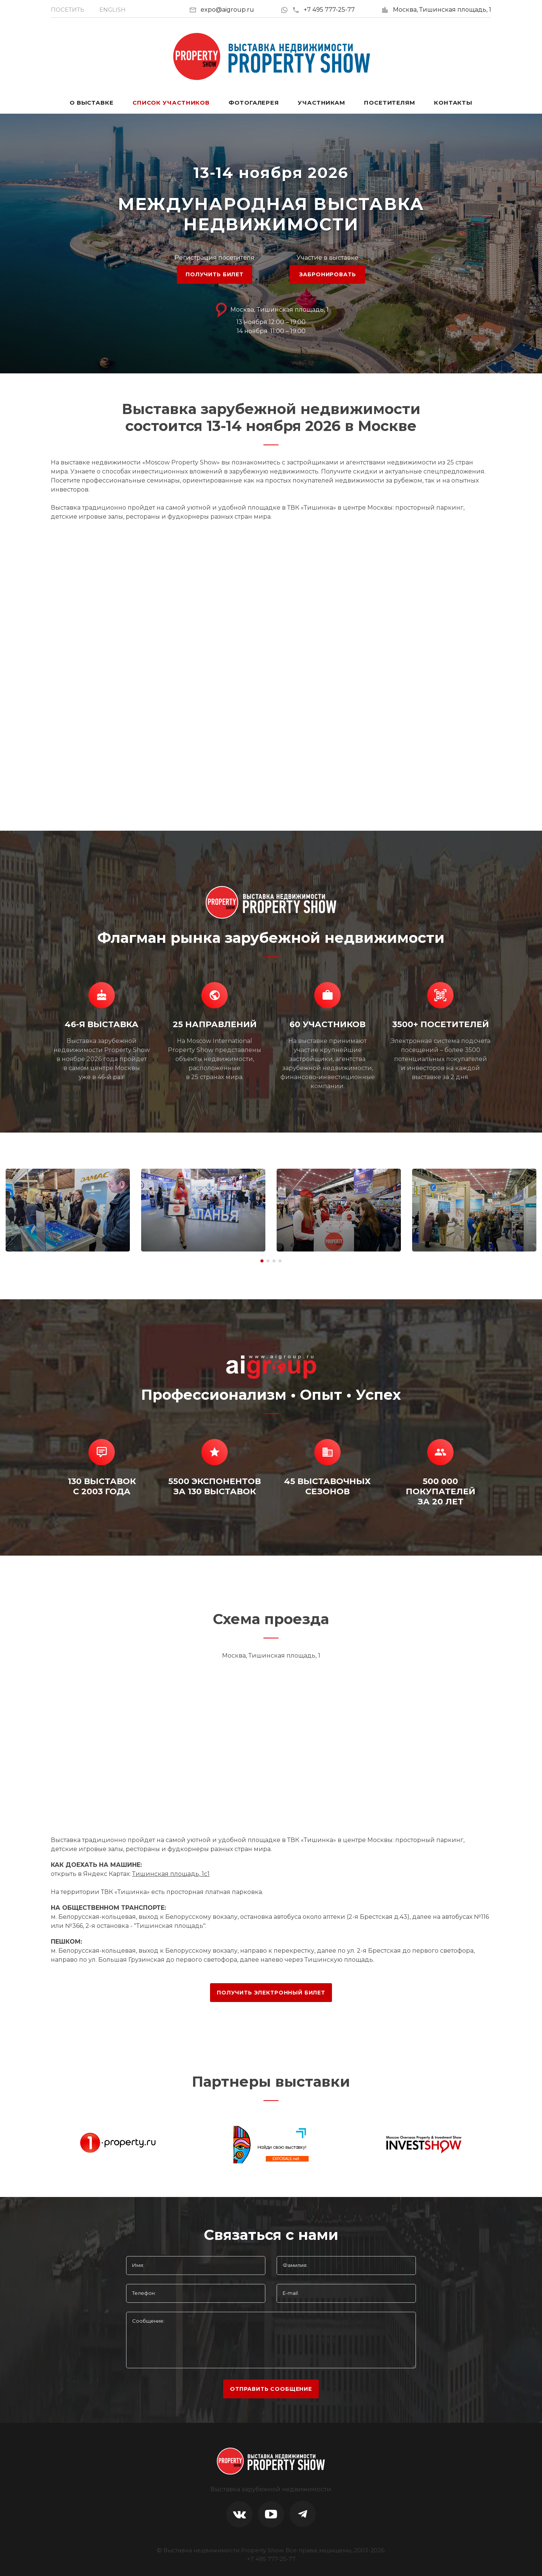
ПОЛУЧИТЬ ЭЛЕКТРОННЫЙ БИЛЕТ (271, 1992)
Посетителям (389, 102)
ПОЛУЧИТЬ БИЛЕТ (215, 274)
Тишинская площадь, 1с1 (171, 1873)
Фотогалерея (253, 102)
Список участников (171, 102)
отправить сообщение (271, 2389)
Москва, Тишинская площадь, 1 (442, 9)
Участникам (321, 102)
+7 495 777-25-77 (323, 9)
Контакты (453, 102)
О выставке (92, 102)
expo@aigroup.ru (227, 9)
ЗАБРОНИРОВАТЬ (327, 274)
